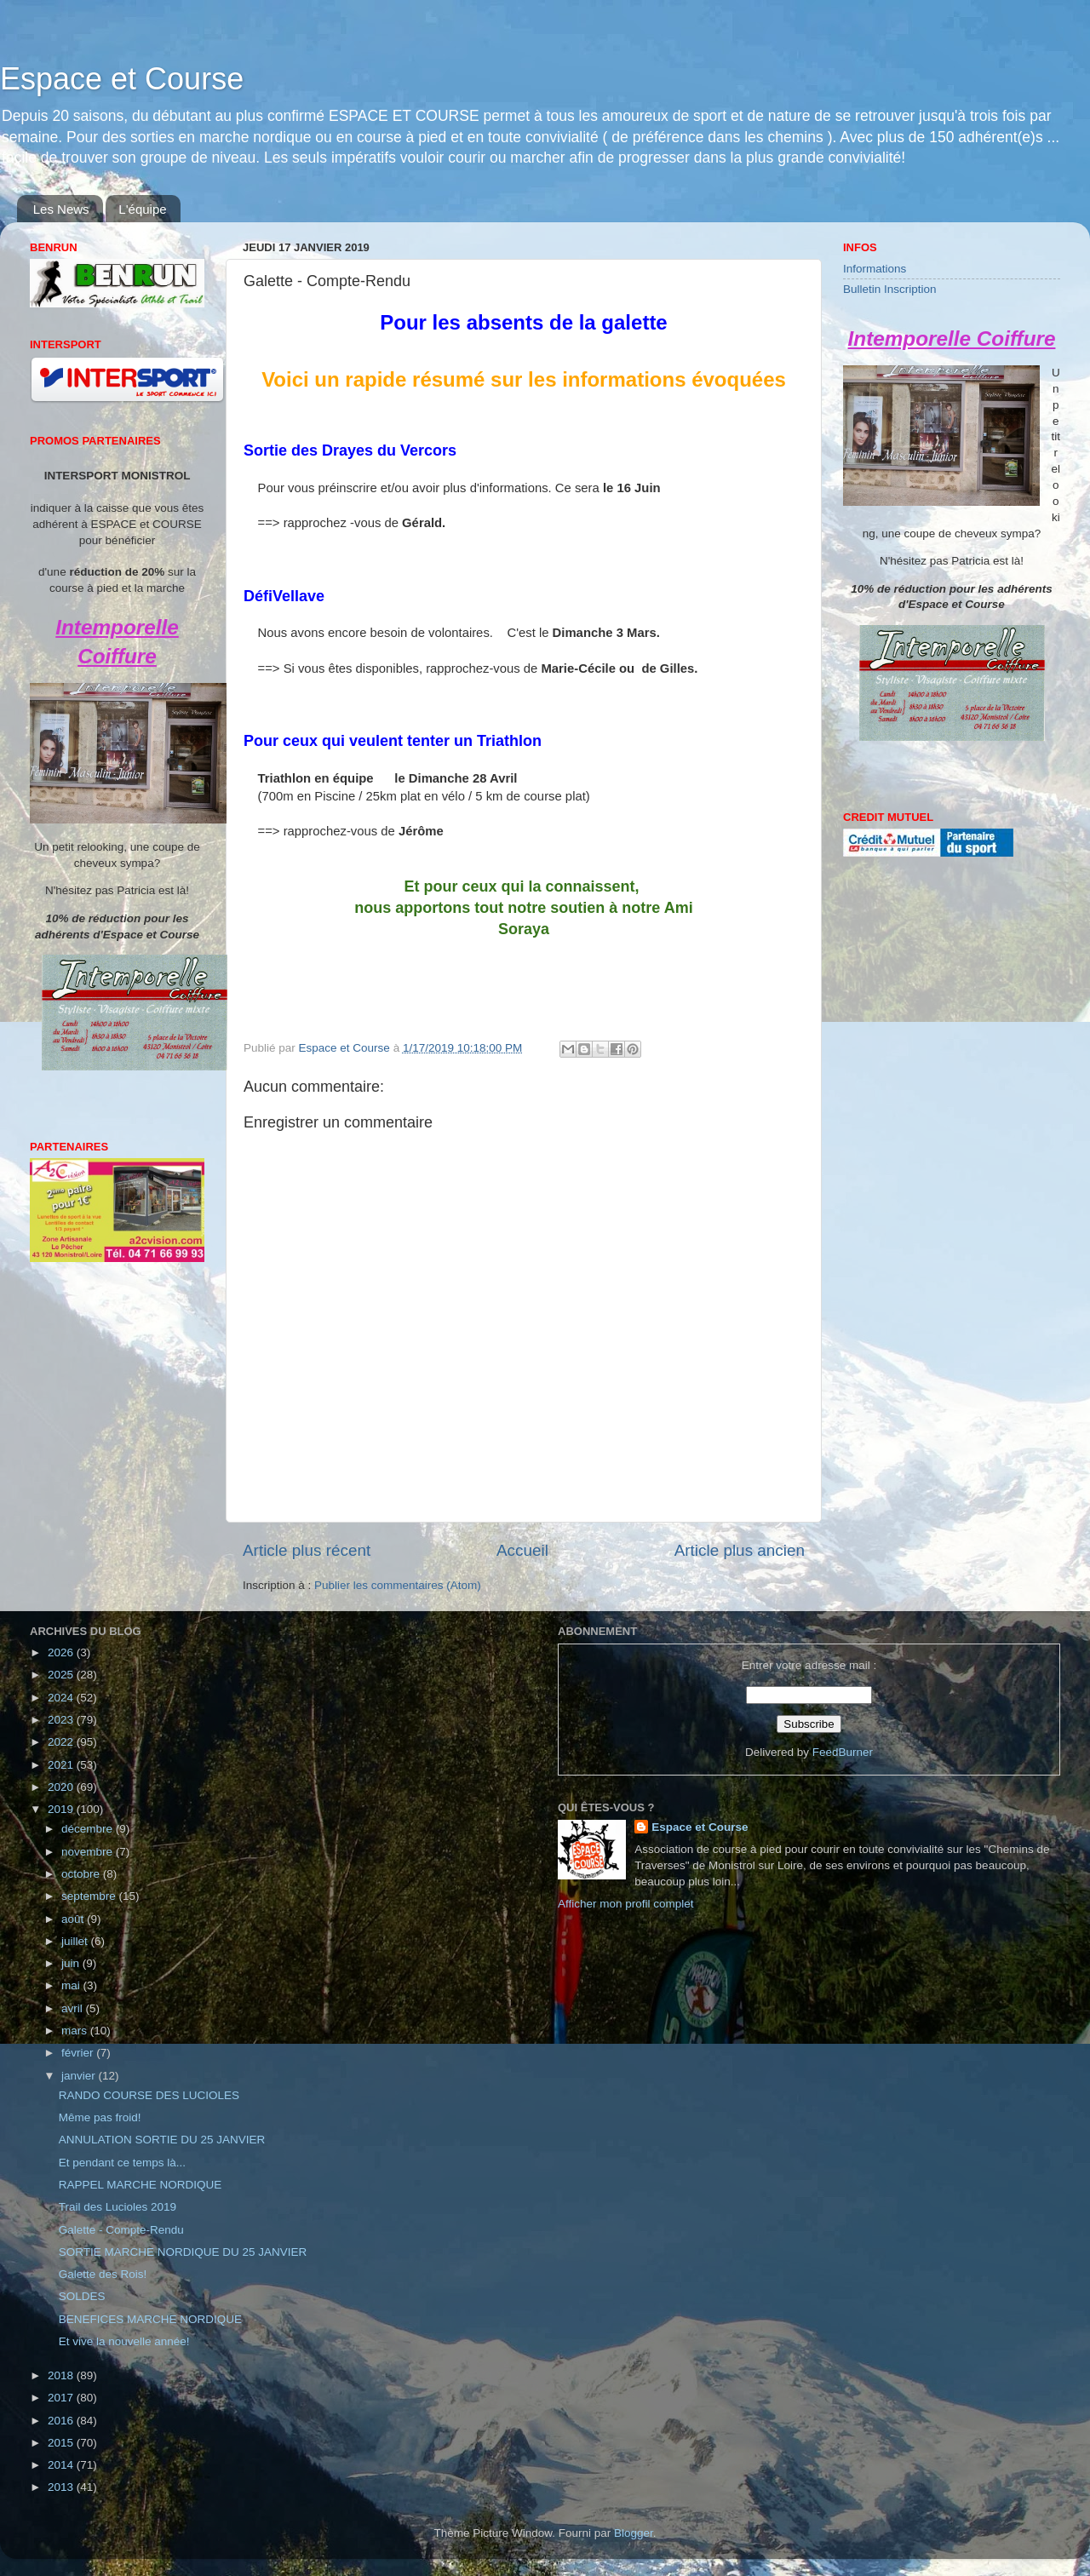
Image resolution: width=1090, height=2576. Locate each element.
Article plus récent (306, 1550)
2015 (62, 2442)
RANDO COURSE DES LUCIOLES (149, 2095)
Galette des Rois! (103, 2274)
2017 (62, 2397)
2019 (62, 1809)
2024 (62, 1697)
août (74, 1919)
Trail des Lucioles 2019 (117, 2206)
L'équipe (142, 209)
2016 (62, 2420)
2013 (62, 2487)
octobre (82, 1873)
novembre (88, 1851)
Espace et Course (122, 78)
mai (72, 1985)
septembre (90, 1896)
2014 (62, 2464)
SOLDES (82, 2296)
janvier (80, 2075)
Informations (874, 268)
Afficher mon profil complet (626, 1903)
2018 (62, 2375)
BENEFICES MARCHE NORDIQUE (150, 2319)
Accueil (522, 1550)
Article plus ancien (739, 1550)
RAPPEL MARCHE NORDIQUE (140, 2184)
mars (75, 2030)
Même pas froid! (100, 2117)
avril (73, 2008)
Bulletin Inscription (890, 289)
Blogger (633, 2533)
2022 (62, 1742)
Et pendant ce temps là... (122, 2162)
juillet (76, 1941)
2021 (62, 1764)
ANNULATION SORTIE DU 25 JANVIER (162, 2139)
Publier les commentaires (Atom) (397, 1585)
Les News (61, 209)
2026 (62, 1652)
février (78, 2052)
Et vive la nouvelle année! (124, 2341)
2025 (62, 1674)
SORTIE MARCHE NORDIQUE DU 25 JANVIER (183, 2252)
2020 (62, 1787)
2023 (62, 1719)
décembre (88, 1828)
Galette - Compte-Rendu (121, 2229)
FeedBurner (842, 1752)
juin (72, 1963)
